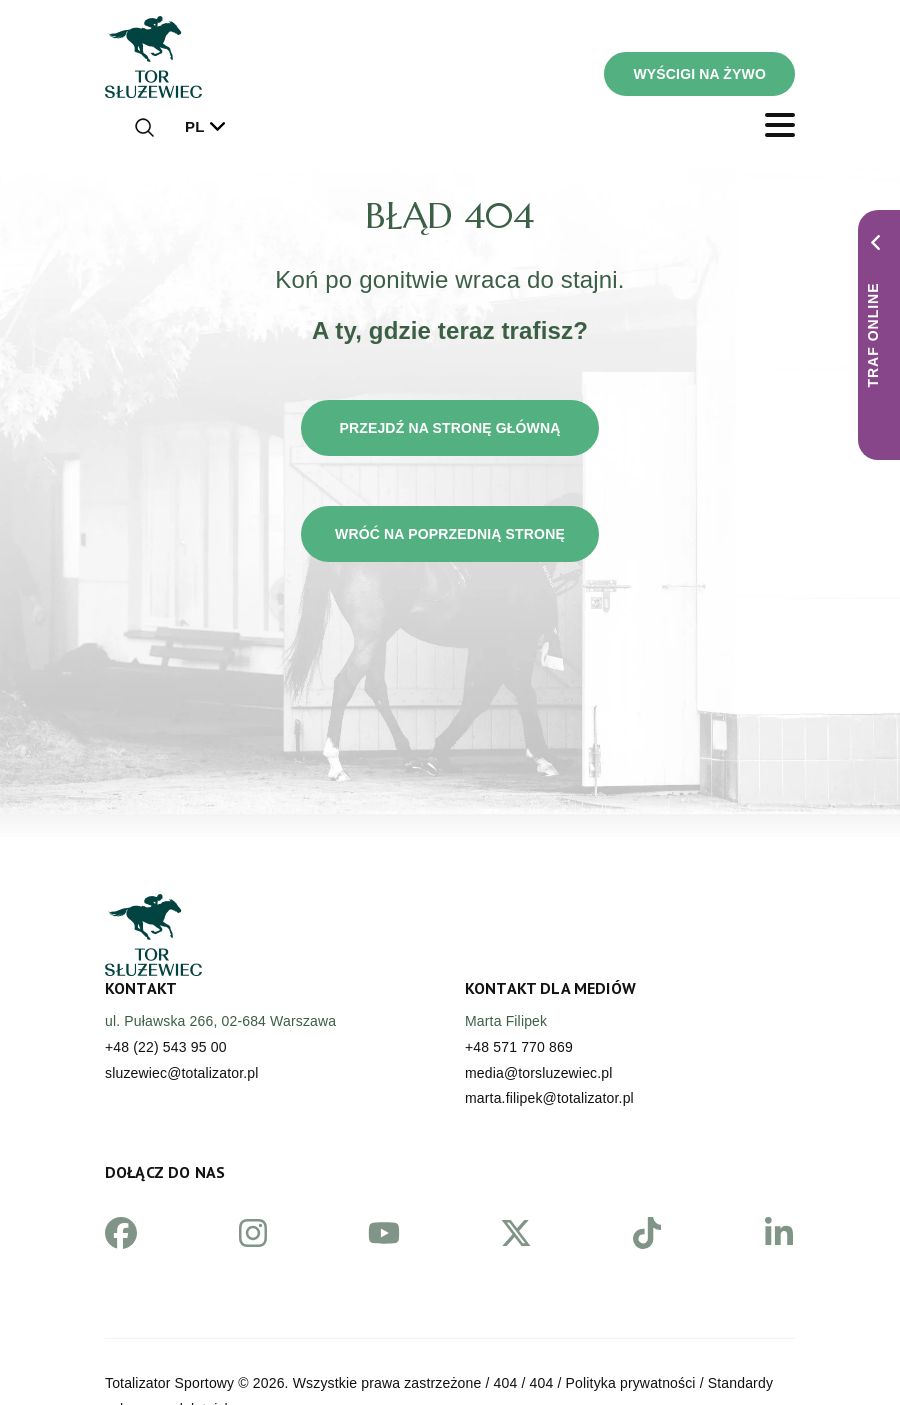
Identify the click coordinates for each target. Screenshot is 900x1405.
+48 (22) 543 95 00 (166, 1047)
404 (506, 1383)
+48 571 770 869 (519, 1047)
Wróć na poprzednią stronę (450, 534)
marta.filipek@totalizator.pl (549, 1098)
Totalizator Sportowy (169, 1383)
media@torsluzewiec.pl (539, 1073)
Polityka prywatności (631, 1383)
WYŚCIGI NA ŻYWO (699, 74)
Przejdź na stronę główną (449, 428)
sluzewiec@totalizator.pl (181, 1073)
